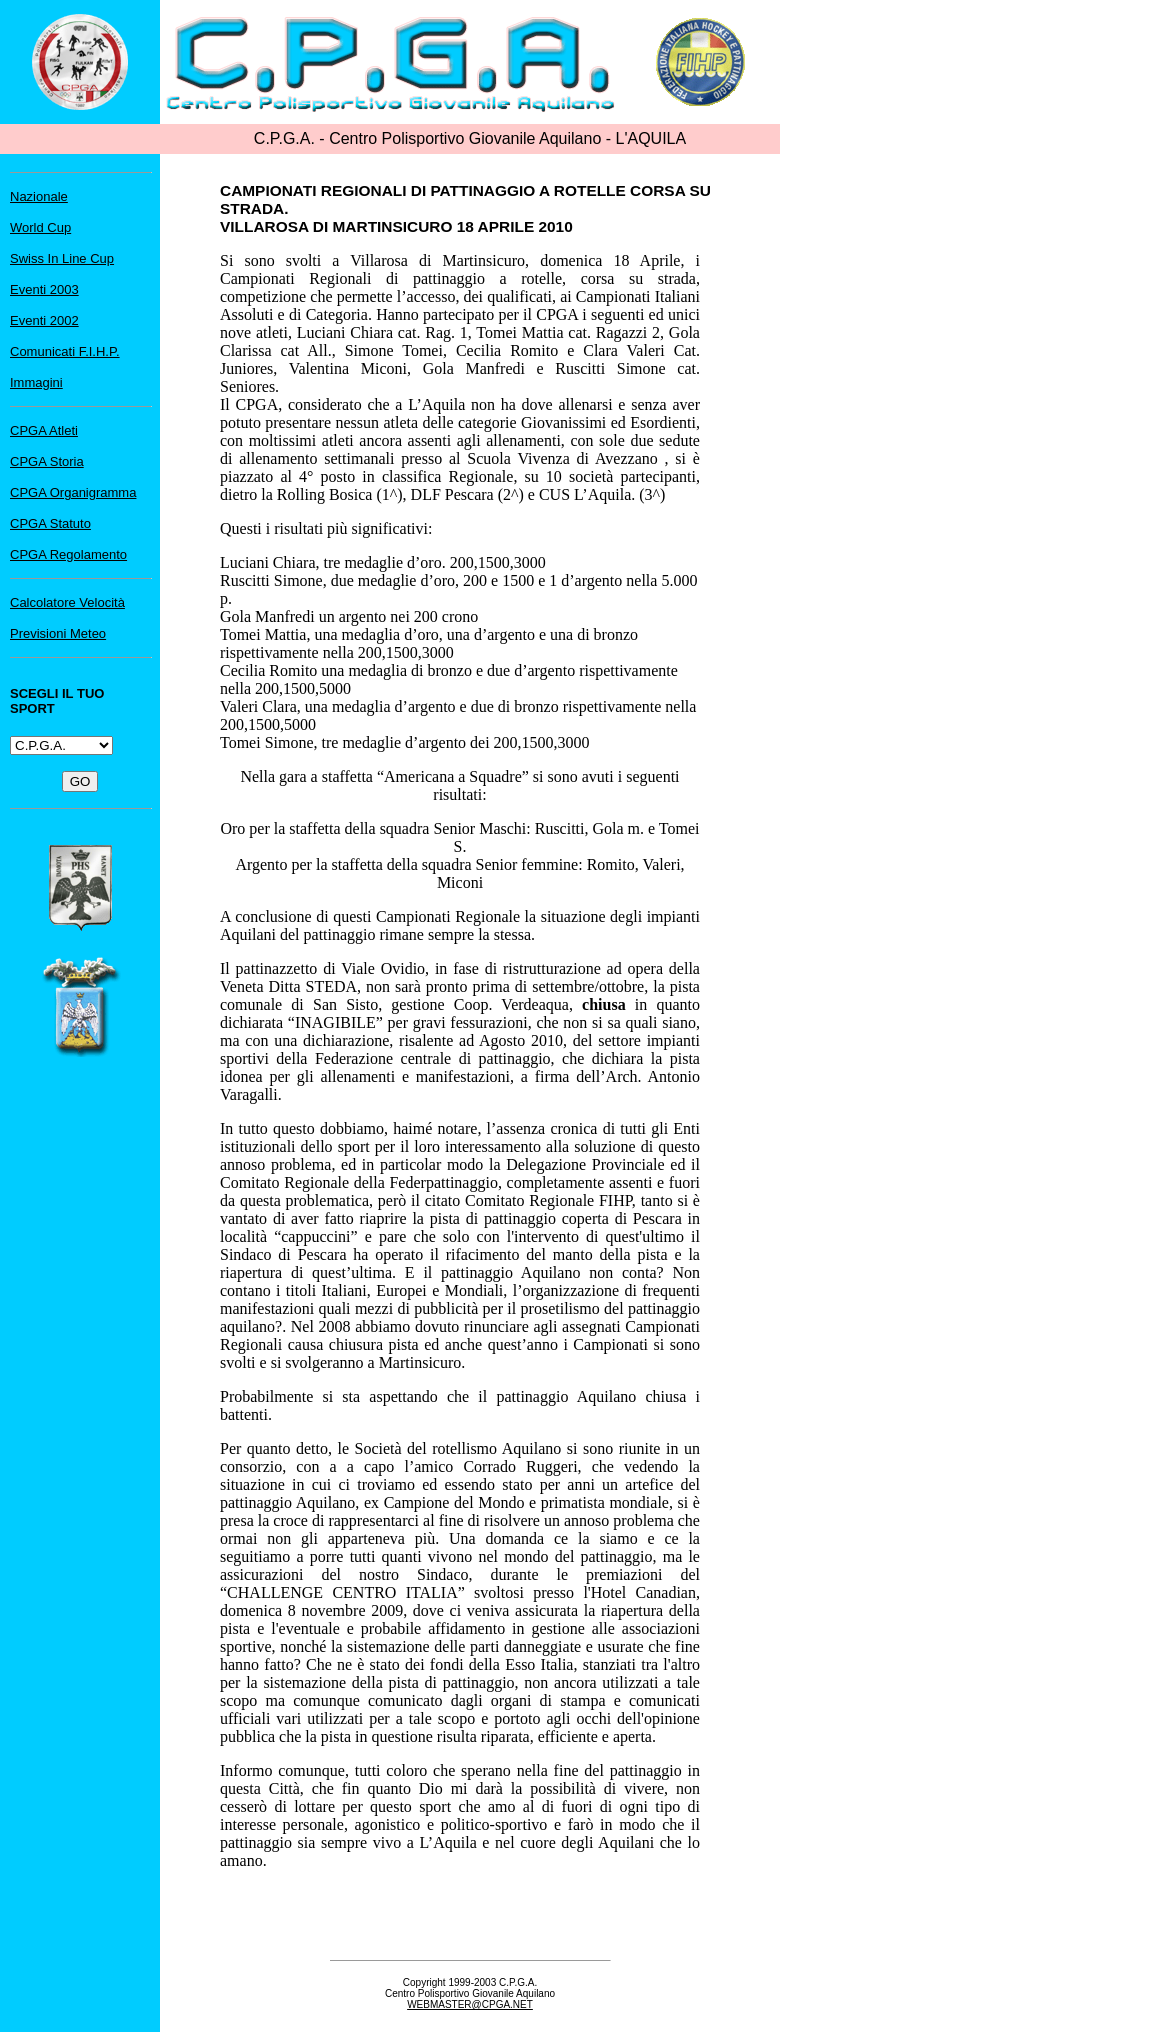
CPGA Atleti (44, 430)
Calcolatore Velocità (67, 602)
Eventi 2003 (44, 289)
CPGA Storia (47, 461)
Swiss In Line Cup (62, 258)
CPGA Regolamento (68, 554)
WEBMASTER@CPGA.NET (470, 2004)
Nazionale (39, 196)
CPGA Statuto (50, 523)
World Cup (40, 227)
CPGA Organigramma (73, 492)
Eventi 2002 (44, 320)
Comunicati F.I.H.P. (65, 351)
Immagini (36, 382)
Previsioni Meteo (58, 633)
